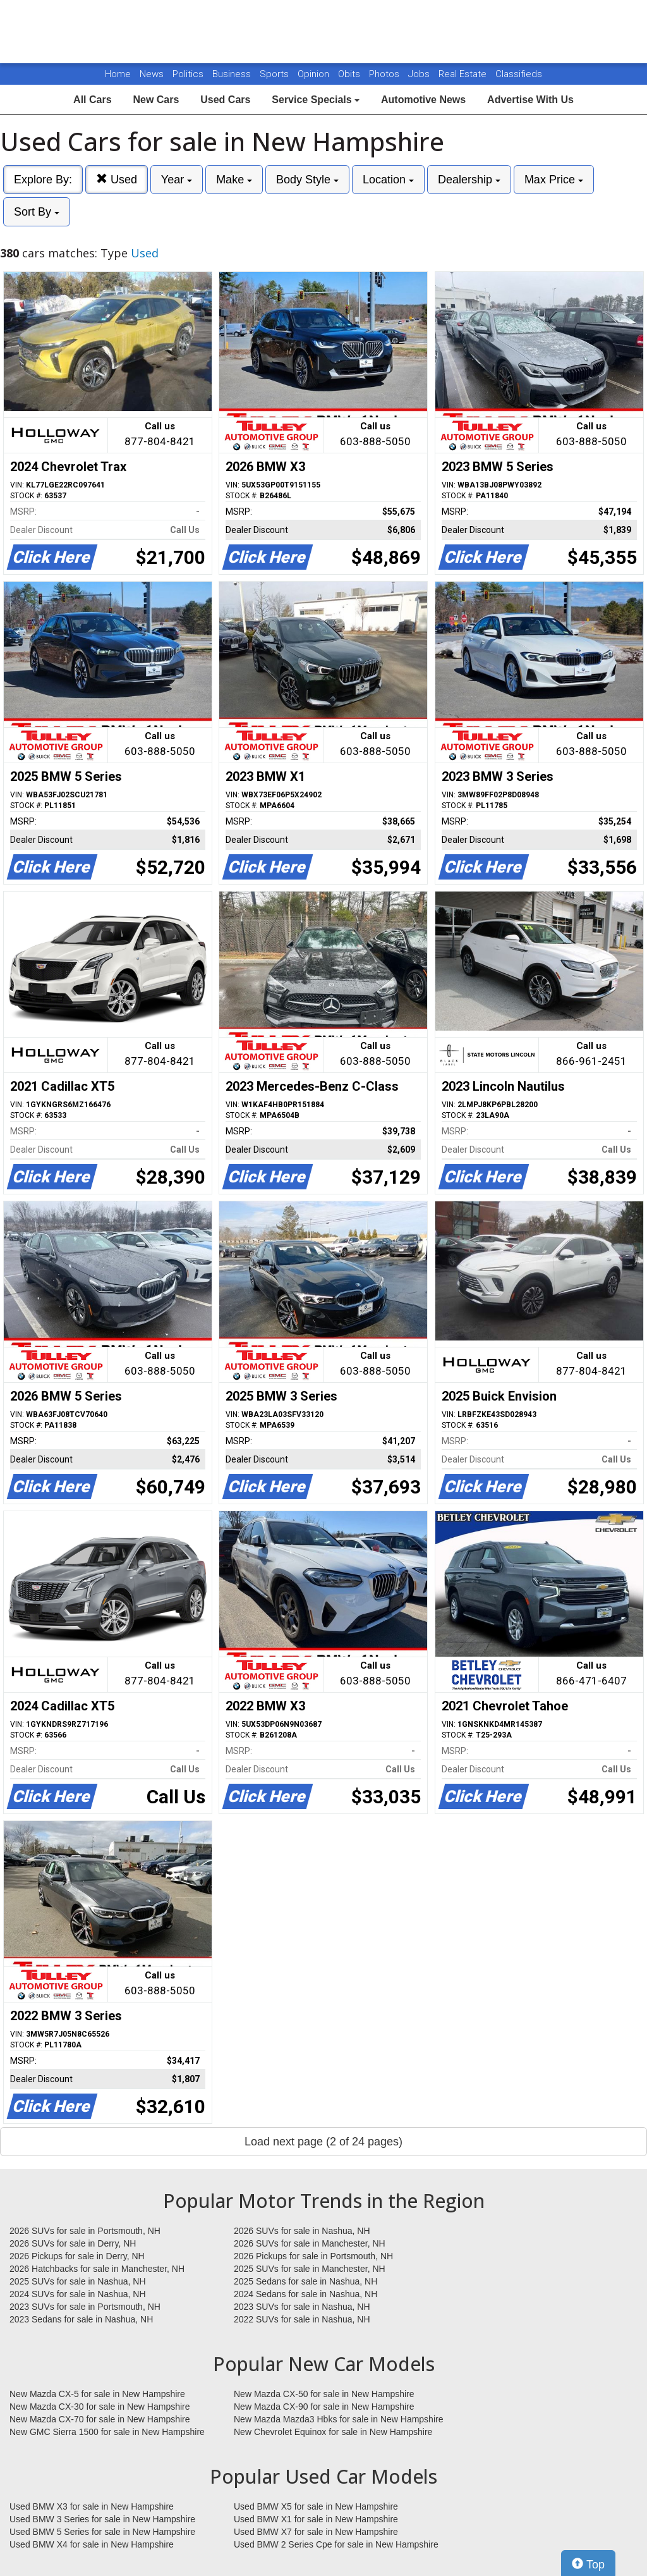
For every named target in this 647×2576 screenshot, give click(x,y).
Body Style (307, 179)
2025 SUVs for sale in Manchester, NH (309, 2269)
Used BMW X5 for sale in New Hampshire (316, 2506)
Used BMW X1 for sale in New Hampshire (316, 2519)
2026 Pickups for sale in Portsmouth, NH (313, 2256)
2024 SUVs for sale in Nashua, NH (77, 2294)
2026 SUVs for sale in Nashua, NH (302, 2231)
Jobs (420, 74)
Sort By (36, 211)
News (152, 74)
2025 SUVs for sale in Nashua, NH (77, 2281)
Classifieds (518, 74)
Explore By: (43, 179)
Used (116, 179)
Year (176, 179)
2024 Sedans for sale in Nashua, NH (305, 2294)
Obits (350, 74)
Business (232, 74)
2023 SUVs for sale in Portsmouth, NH (84, 2307)
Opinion (315, 74)
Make (234, 179)
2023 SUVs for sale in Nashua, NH (302, 2307)
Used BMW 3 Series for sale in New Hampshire (102, 2519)
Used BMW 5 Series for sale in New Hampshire (102, 2532)
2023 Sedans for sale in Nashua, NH (81, 2319)
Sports (275, 74)
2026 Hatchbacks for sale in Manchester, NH (96, 2269)
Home (118, 74)
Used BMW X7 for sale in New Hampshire (316, 2532)
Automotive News (423, 99)
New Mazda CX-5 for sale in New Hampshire (97, 2394)
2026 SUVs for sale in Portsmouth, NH (84, 2231)
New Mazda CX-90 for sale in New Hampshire (324, 2406)
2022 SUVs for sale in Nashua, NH (302, 2319)
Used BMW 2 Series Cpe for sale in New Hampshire (336, 2544)
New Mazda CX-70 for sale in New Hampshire (99, 2419)
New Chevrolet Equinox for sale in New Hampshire (333, 2432)
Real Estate (463, 74)
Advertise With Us (530, 99)
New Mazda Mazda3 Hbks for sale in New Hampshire (338, 2419)
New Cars (156, 99)
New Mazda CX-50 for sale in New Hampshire (324, 2394)
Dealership (469, 179)
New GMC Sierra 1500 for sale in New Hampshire (107, 2432)
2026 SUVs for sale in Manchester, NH (309, 2243)
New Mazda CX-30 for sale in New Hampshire (99, 2406)
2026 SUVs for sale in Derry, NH (72, 2243)
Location (388, 179)
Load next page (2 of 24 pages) (323, 2141)
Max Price (553, 179)
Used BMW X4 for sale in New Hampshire (91, 2544)
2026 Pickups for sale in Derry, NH (77, 2256)
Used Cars (225, 99)
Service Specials (316, 99)
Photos (385, 74)
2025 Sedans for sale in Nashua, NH (305, 2281)
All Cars (92, 99)
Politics (187, 74)
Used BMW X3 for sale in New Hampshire (91, 2506)
